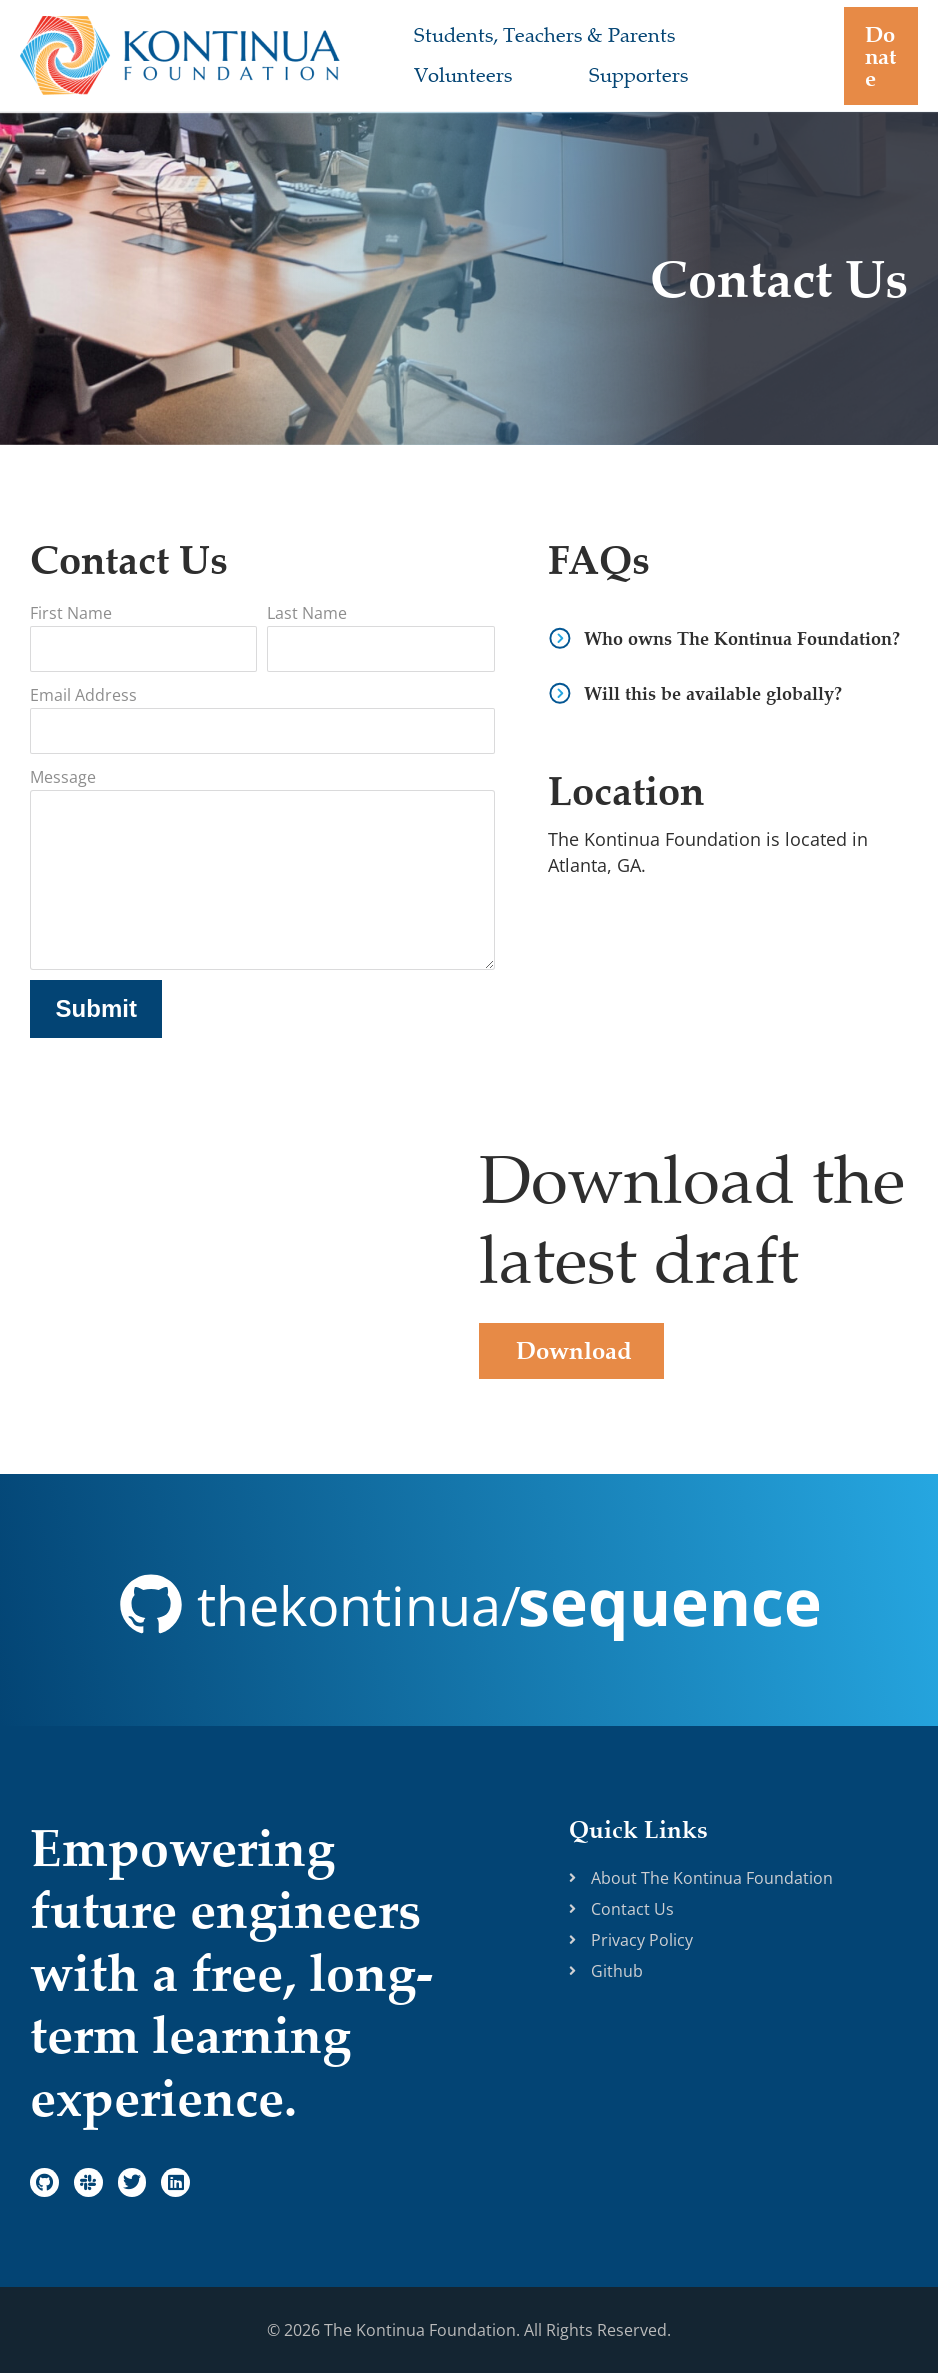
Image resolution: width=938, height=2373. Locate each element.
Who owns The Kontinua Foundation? (742, 638)
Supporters (583, 75)
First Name (71, 613)
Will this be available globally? (713, 693)
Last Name (307, 613)
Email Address (83, 695)
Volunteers (445, 75)
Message (63, 777)
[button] (875, 56)
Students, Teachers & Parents (526, 35)
